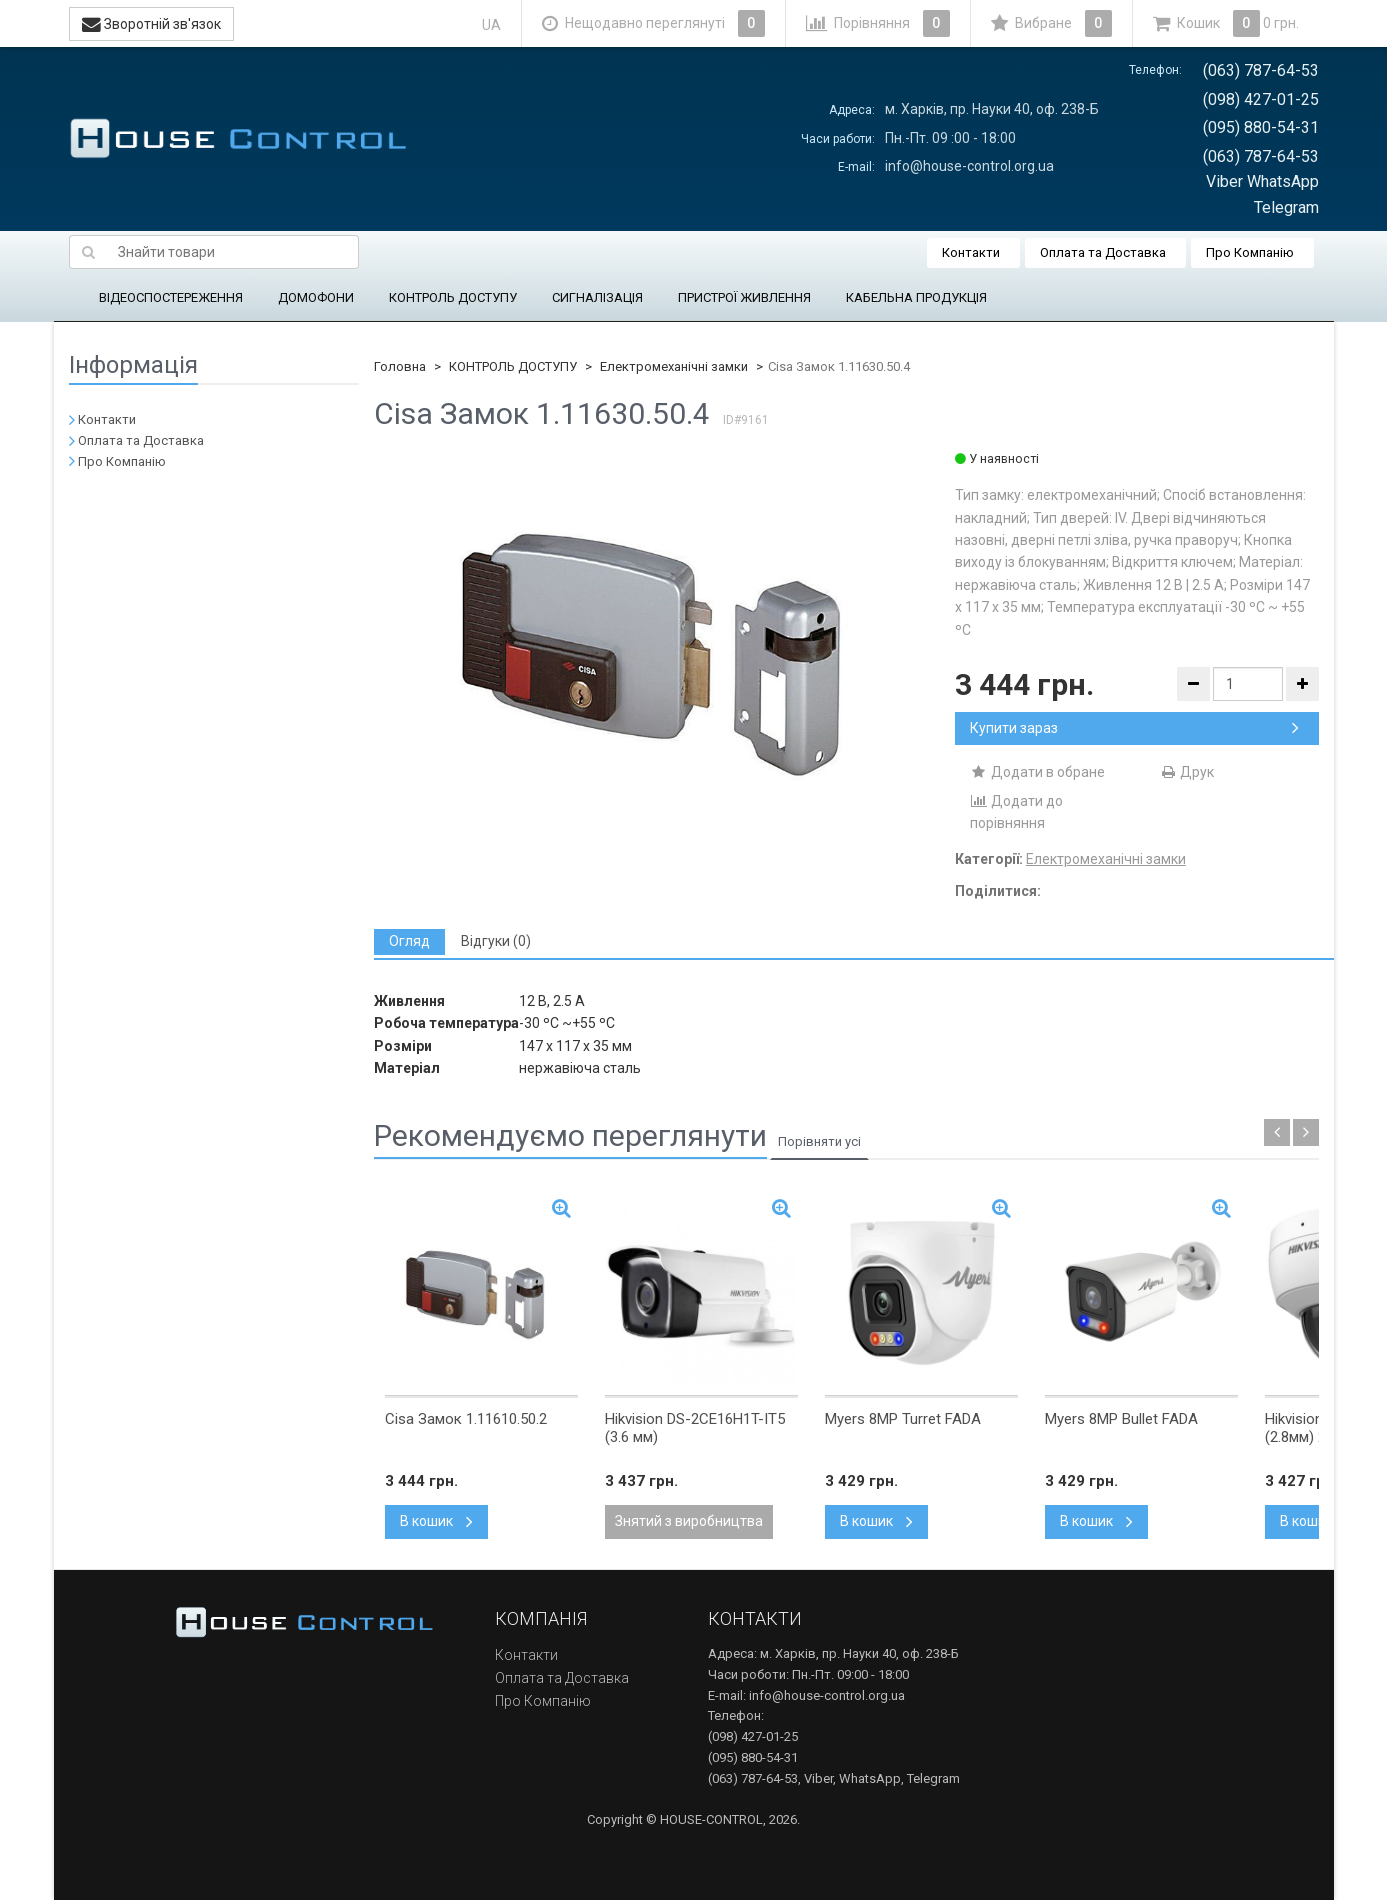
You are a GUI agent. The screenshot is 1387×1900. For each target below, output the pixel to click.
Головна (400, 366)
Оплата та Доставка (1103, 252)
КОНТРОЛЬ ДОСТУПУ (453, 297)
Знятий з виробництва (689, 1521)
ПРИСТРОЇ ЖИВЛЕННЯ (744, 297)
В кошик (436, 1521)
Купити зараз (1134, 728)
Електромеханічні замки (674, 366)
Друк (1186, 772)
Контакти (971, 252)
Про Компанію (1250, 252)
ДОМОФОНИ (316, 297)
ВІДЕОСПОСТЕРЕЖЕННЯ (171, 297)
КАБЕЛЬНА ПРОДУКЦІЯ (916, 297)
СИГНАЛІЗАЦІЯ (597, 297)
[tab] (409, 941)
